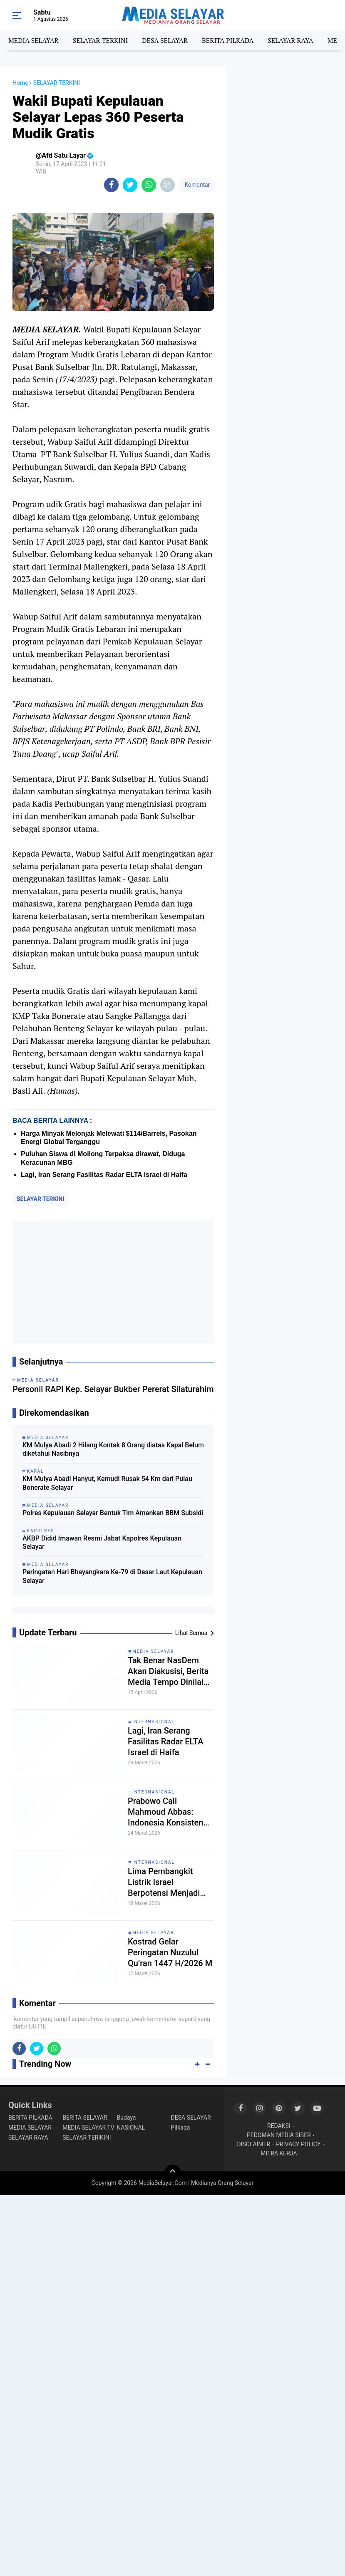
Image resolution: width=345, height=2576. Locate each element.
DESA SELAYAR (165, 40)
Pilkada (180, 2127)
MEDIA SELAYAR (33, 40)
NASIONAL (131, 2127)
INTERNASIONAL (153, 1721)
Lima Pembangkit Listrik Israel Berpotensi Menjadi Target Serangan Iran (166, 1882)
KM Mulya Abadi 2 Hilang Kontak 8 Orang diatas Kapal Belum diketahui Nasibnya (113, 1449)
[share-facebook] (111, 185)
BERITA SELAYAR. (85, 2117)
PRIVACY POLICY (298, 2144)
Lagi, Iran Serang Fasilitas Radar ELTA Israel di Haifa (104, 1174)
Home (20, 82)
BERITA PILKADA (227, 40)
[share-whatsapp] (148, 185)
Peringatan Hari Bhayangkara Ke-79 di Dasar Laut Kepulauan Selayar (112, 1576)
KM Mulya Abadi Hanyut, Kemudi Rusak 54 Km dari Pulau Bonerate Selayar (107, 1483)
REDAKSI (278, 2126)
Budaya (126, 2117)
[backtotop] (172, 2173)
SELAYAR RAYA (290, 40)
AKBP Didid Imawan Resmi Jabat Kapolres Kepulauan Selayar (101, 1542)
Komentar (196, 184)
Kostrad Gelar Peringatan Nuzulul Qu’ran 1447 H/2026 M (170, 1952)
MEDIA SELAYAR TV (88, 2127)
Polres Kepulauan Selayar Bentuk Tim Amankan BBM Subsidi (112, 1513)
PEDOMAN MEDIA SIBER (279, 2135)
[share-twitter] (130, 185)
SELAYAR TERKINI (100, 40)
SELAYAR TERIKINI (86, 2137)
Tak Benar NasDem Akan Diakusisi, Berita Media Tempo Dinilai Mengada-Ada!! (168, 1671)
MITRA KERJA (279, 2153)
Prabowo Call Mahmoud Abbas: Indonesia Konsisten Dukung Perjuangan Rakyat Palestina (165, 1812)
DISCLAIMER (253, 2144)
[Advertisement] (113, 1282)
